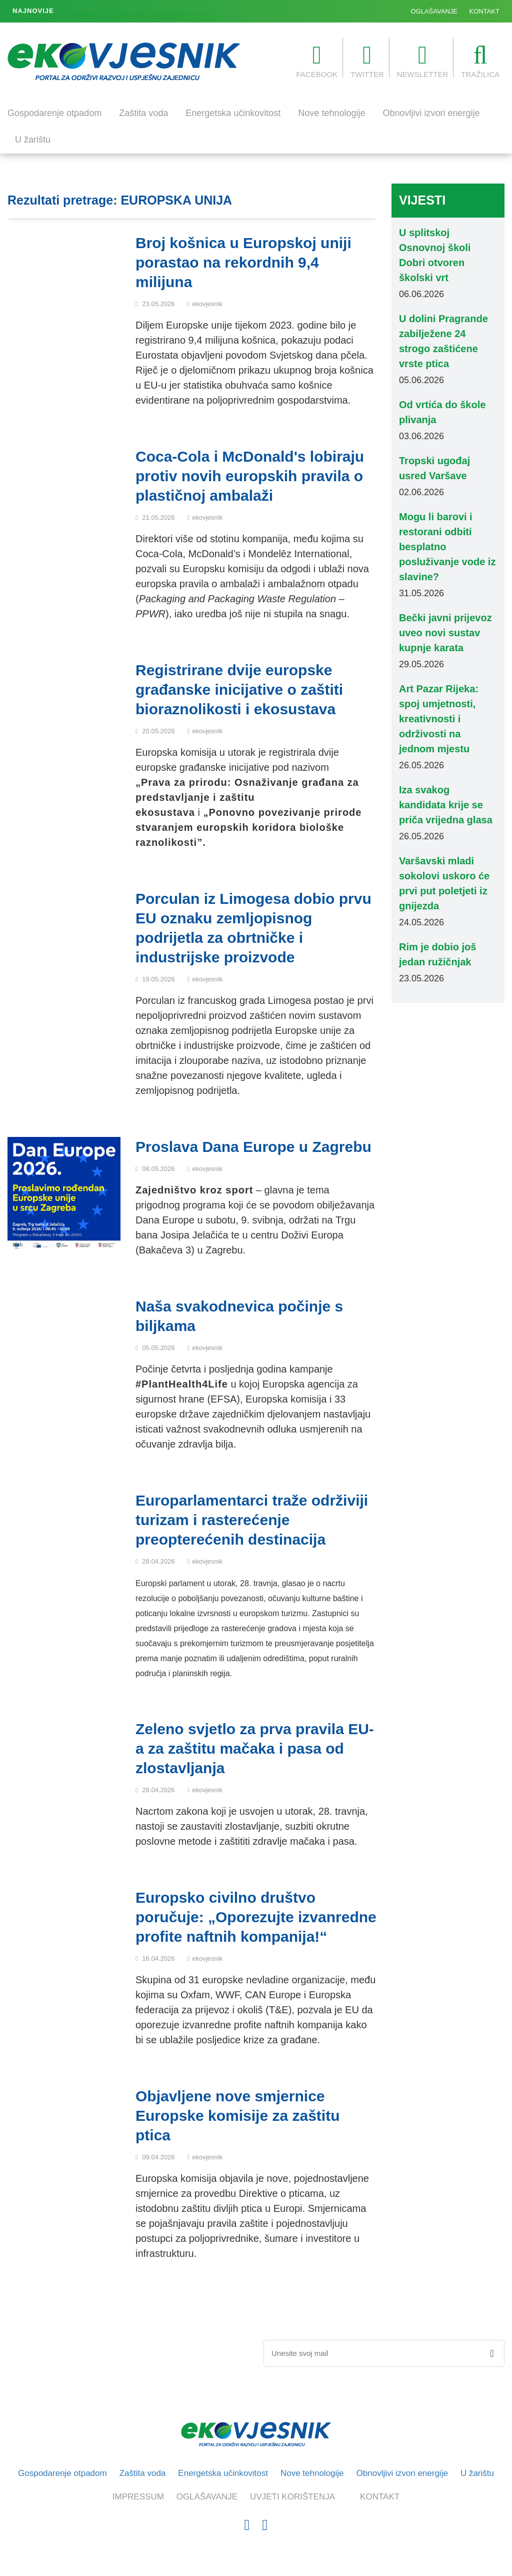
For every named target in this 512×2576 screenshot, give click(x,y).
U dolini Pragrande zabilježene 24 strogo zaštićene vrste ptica (160, 12)
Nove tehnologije (331, 113)
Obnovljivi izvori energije (431, 113)
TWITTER (367, 61)
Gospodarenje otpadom (55, 113)
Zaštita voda (143, 113)
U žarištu (32, 140)
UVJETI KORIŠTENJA (292, 2496)
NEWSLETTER (422, 61)
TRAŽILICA (480, 61)
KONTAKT (485, 11)
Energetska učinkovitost (233, 113)
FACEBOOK (317, 61)
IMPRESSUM (138, 2496)
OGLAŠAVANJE (434, 11)
